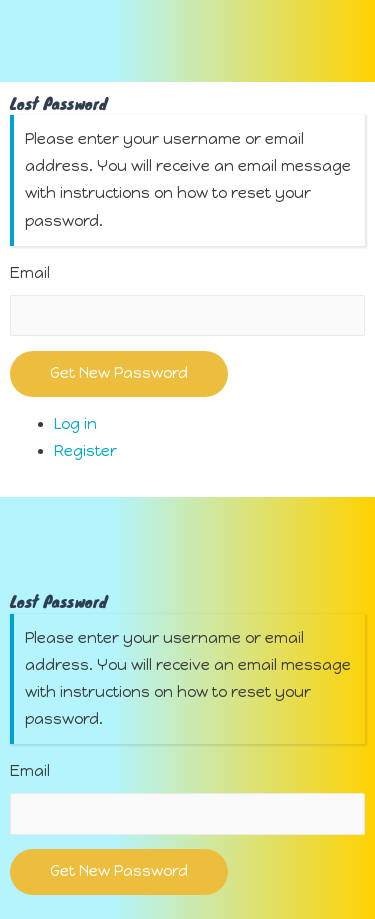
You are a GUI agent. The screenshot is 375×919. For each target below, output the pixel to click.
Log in (75, 424)
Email (30, 273)
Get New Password (119, 373)
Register (85, 451)
